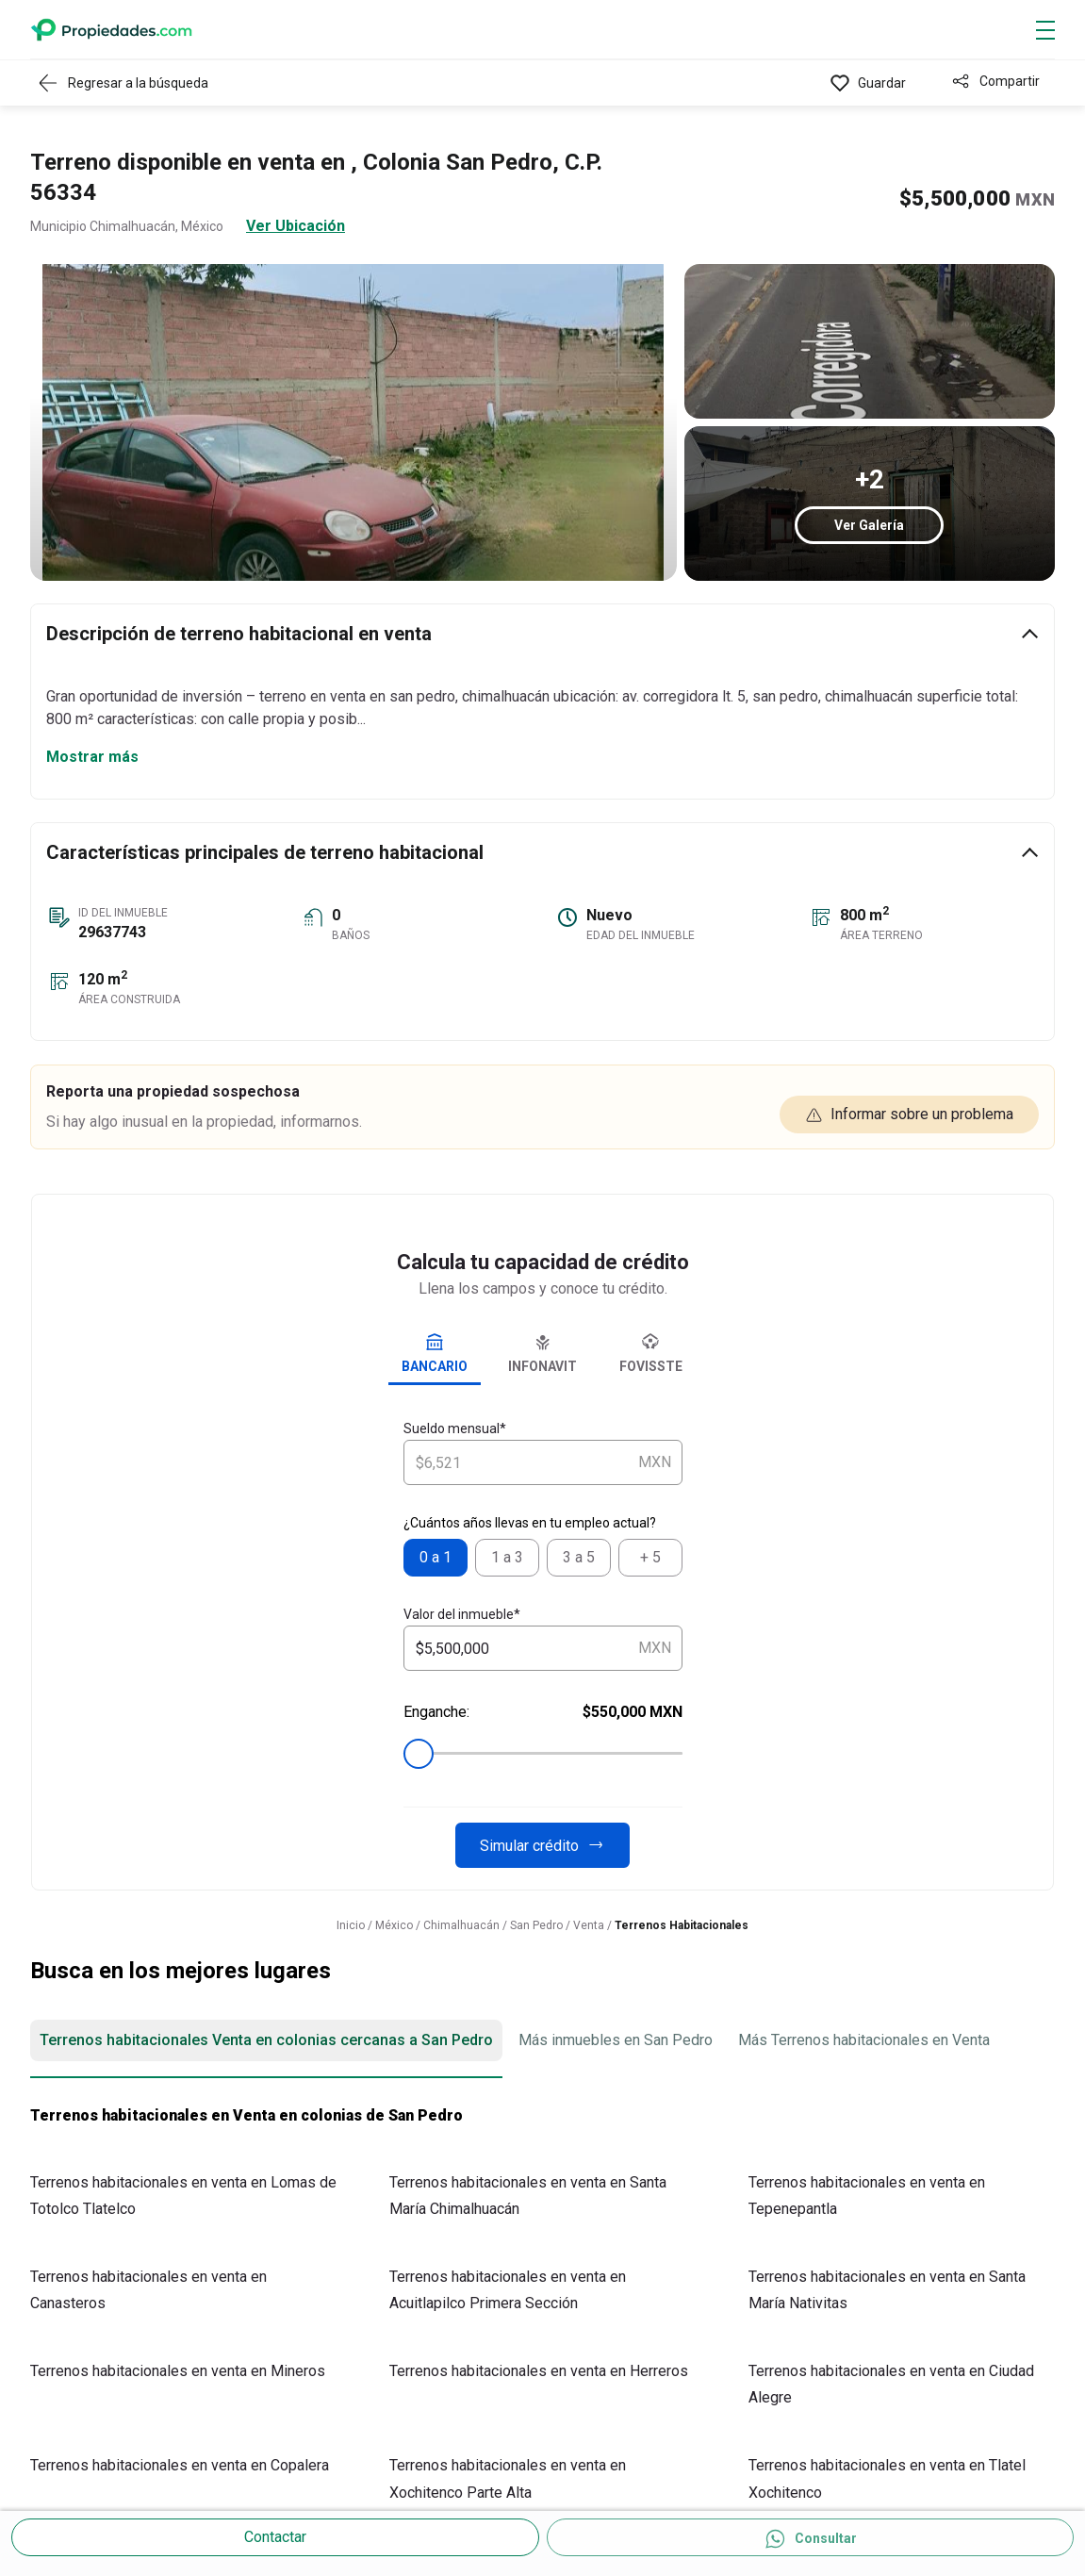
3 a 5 (579, 1557)
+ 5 (650, 1557)
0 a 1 (435, 1557)
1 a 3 (507, 1557)
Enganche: (542, 1712)
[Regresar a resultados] (127, 83)
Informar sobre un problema (909, 1114)
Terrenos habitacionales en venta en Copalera (179, 2465)
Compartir (1009, 81)
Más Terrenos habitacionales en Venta (864, 2040)
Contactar (275, 2537)
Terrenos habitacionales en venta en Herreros (538, 2371)
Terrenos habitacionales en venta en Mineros (177, 2371)
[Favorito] (867, 83)
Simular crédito (542, 1845)
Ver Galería (869, 525)
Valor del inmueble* (461, 1614)
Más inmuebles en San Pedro (615, 2040)
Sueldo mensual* (454, 1428)
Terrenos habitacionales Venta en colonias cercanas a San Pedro (266, 2040)
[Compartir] (995, 83)
